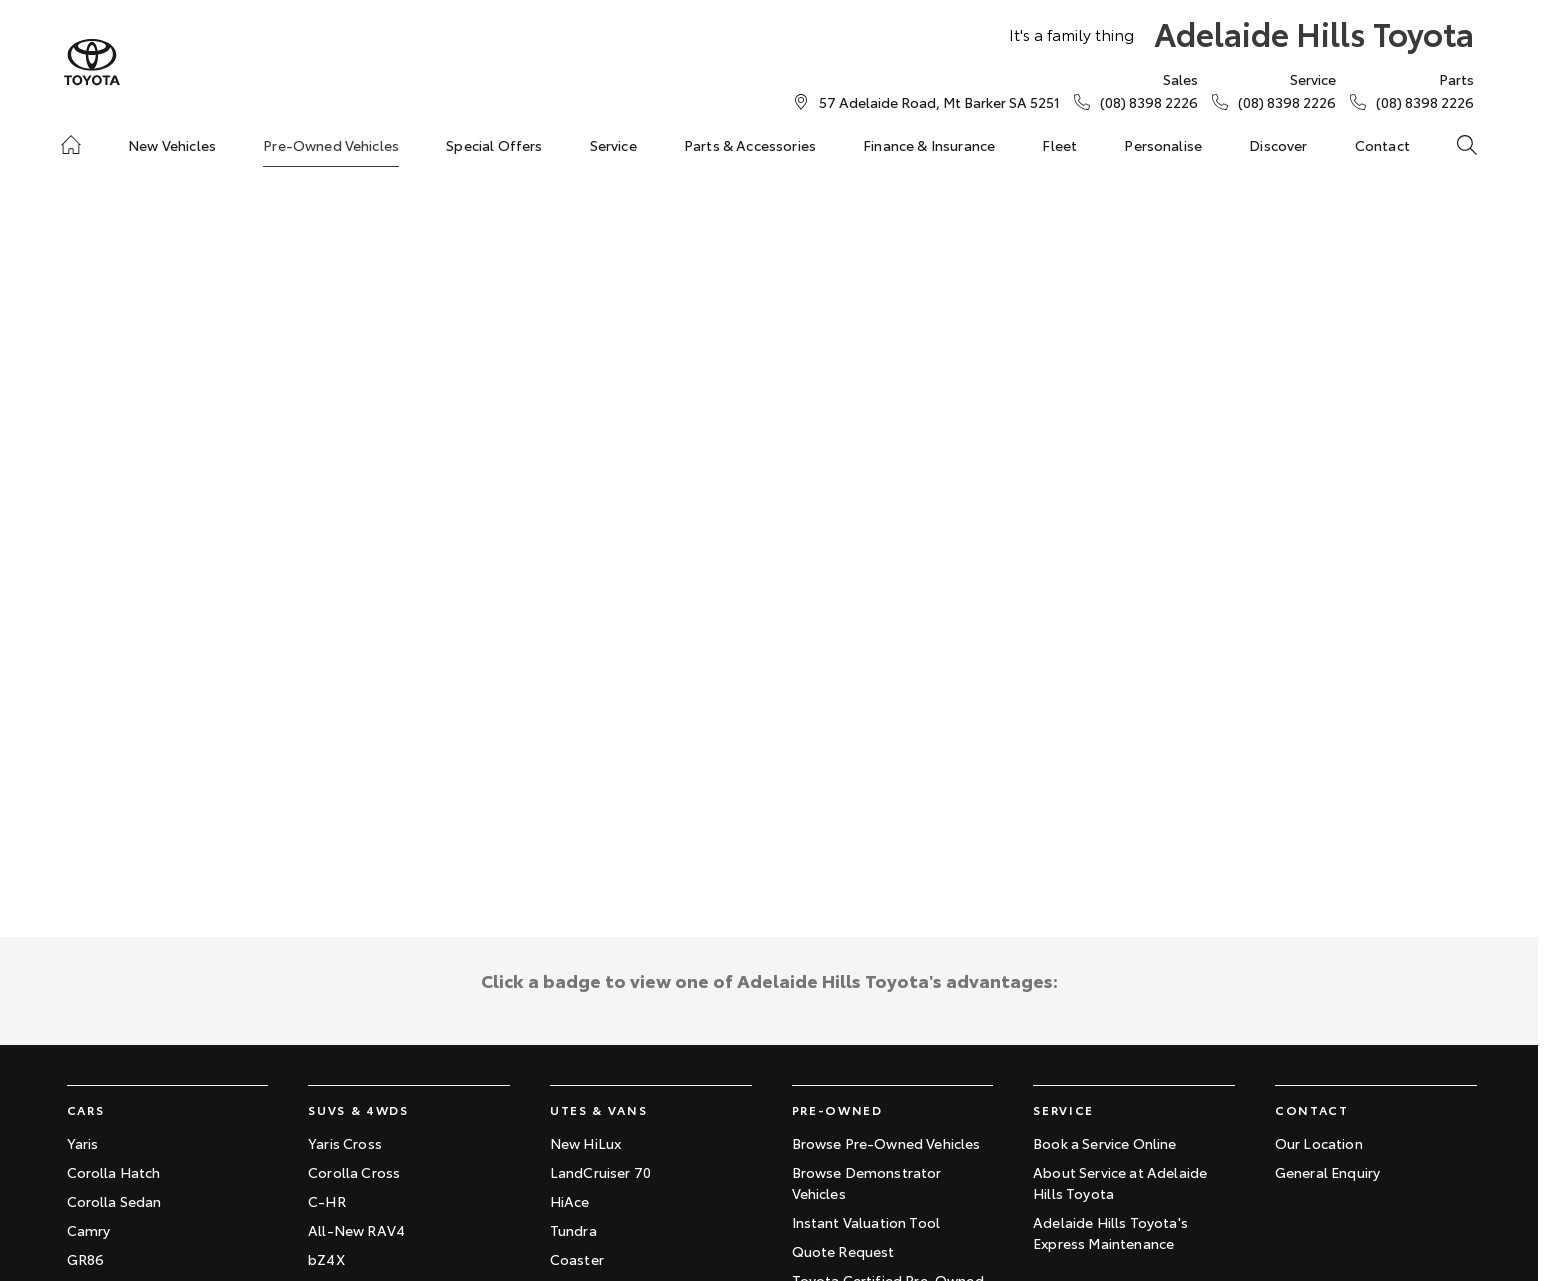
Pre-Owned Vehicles (331, 145)
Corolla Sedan (114, 1201)
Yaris (83, 1143)
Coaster (577, 1259)
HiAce (570, 1201)
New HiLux (585, 1143)
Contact (1382, 145)
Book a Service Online (1104, 1143)
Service (613, 145)
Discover (1278, 145)
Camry (89, 1230)
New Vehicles (172, 145)
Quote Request (843, 1251)
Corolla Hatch (114, 1172)
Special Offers (494, 145)
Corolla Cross (354, 1172)
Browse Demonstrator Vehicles (867, 1182)
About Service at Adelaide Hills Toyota (1120, 1182)
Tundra (573, 1230)
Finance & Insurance (929, 145)
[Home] (71, 145)
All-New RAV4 (356, 1230)
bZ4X (326, 1259)
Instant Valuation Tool (866, 1222)
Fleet (1059, 145)
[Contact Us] (939, 102)
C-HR (327, 1201)
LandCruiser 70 (600, 1172)
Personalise (1163, 145)
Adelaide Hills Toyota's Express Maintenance (1110, 1232)
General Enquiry (1327, 1172)
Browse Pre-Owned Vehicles (886, 1143)
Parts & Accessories (750, 145)
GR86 (86, 1259)
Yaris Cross (345, 1143)
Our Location (1319, 1143)
